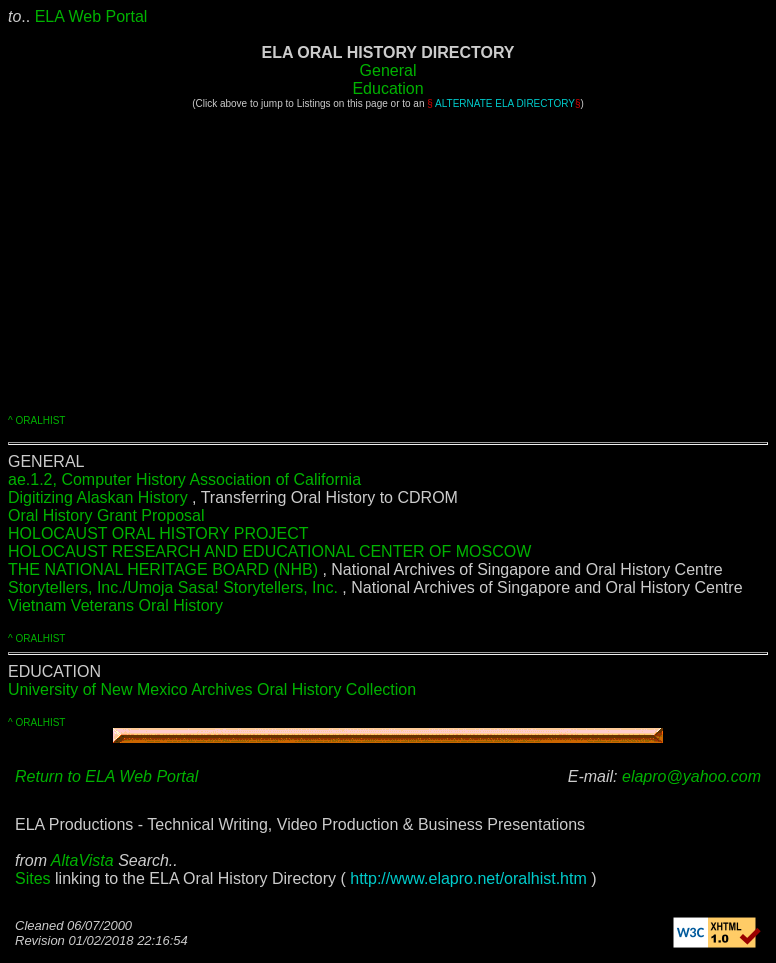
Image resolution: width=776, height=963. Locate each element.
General (388, 70)
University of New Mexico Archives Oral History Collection (212, 689)
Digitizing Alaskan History (98, 497)
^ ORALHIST (36, 420)
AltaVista (82, 860)
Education (387, 88)
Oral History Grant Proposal (106, 515)
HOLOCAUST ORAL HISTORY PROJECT (158, 533)
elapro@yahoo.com (691, 776)
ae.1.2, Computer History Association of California (184, 479)
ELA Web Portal (91, 16)
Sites (33, 878)
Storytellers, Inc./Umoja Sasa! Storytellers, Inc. (175, 587)
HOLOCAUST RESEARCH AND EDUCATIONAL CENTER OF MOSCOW (269, 551)
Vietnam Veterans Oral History (115, 605)
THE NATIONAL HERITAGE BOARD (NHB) (165, 569)
